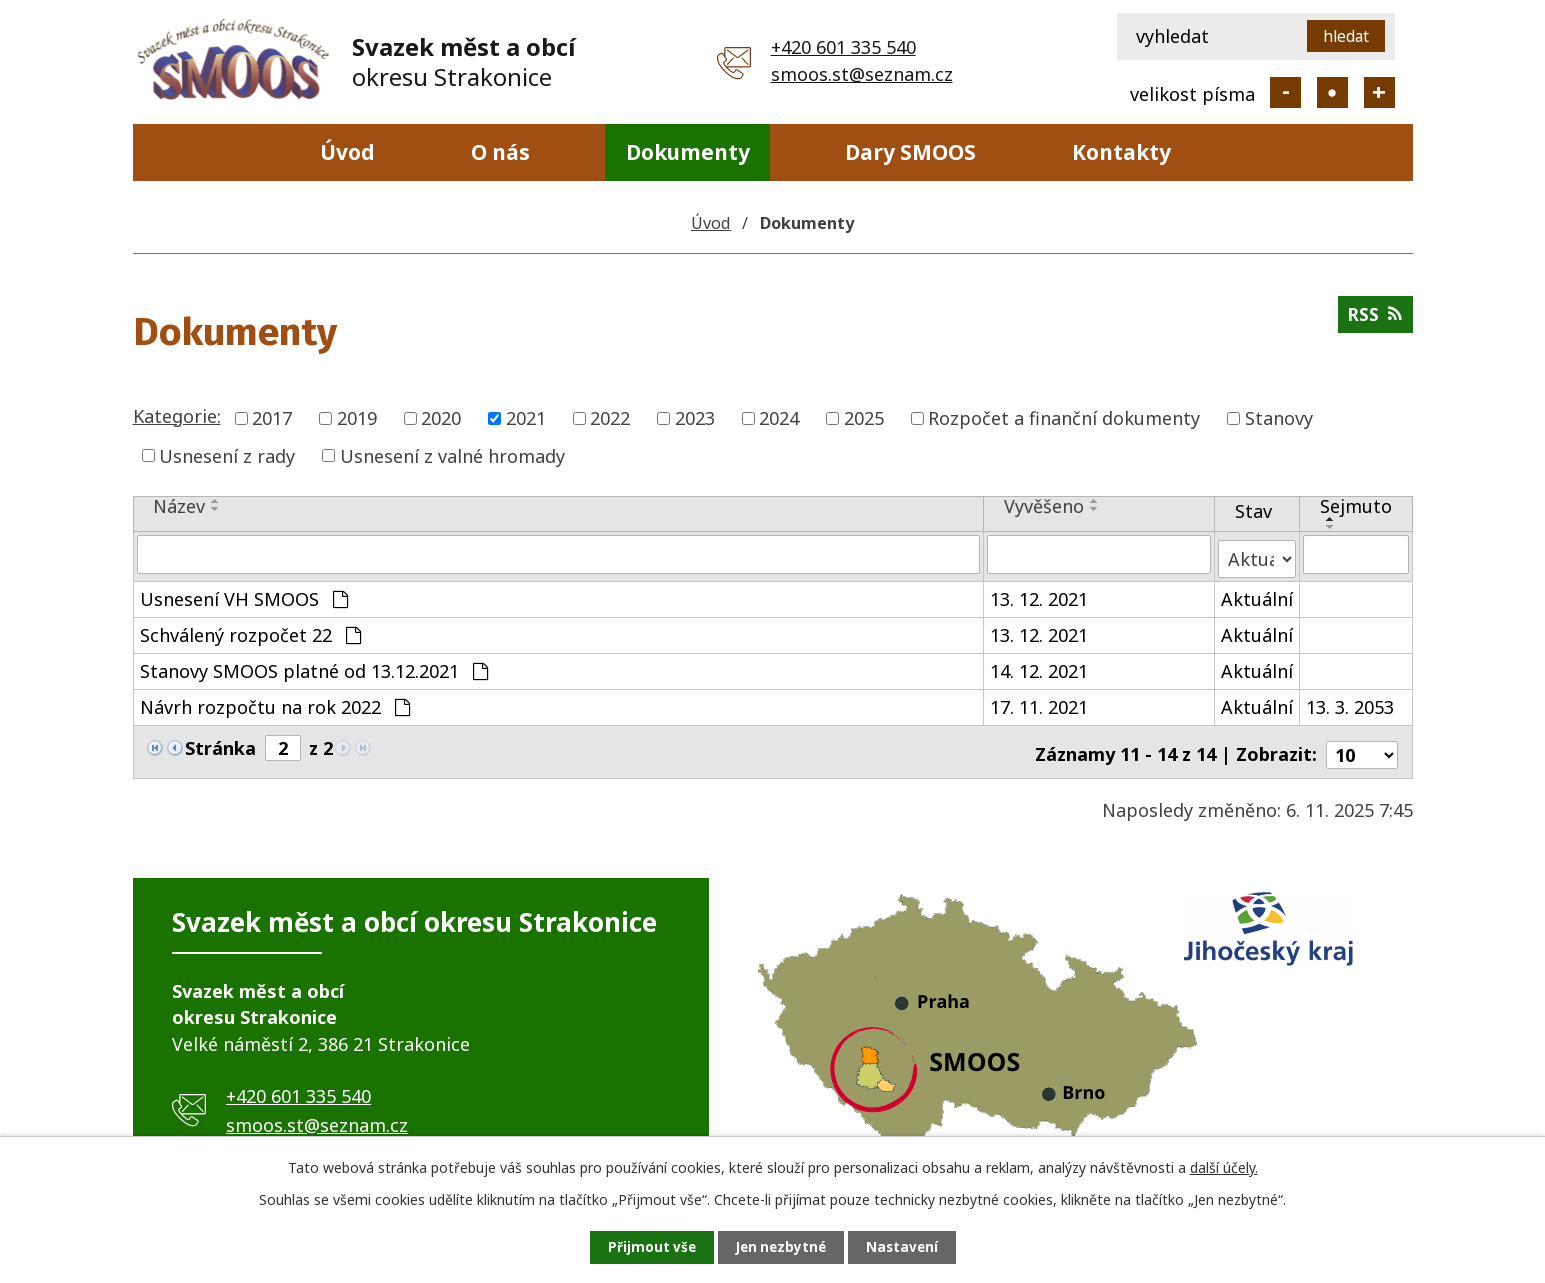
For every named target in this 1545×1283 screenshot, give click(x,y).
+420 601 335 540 (843, 47)
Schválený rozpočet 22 (250, 630)
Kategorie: (177, 416)
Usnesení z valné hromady (452, 455)
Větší (1379, 92)
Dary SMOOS (910, 152)
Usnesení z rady (227, 455)
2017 (272, 418)
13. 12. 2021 (1039, 594)
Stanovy (1279, 418)
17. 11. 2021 (1039, 702)
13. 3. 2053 (1350, 702)
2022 (610, 418)
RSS (1374, 318)
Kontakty (1121, 152)
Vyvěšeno (1044, 506)
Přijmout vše (642, 1246)
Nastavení (911, 1246)
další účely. (1224, 1165)
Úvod (347, 152)
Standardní (1332, 92)
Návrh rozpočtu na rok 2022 (275, 702)
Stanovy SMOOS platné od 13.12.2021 (314, 666)
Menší (1285, 92)
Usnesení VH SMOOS (244, 594)
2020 (441, 418)
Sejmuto (1356, 506)
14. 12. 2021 (1039, 666)
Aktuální (1257, 594)
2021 (526, 418)
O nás (500, 152)
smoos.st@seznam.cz (862, 74)
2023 (695, 418)
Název (179, 506)
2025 (864, 418)
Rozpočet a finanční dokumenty (1064, 418)
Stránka (220, 743)
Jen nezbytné (780, 1246)
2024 (779, 418)
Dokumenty (688, 152)
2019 (357, 418)
